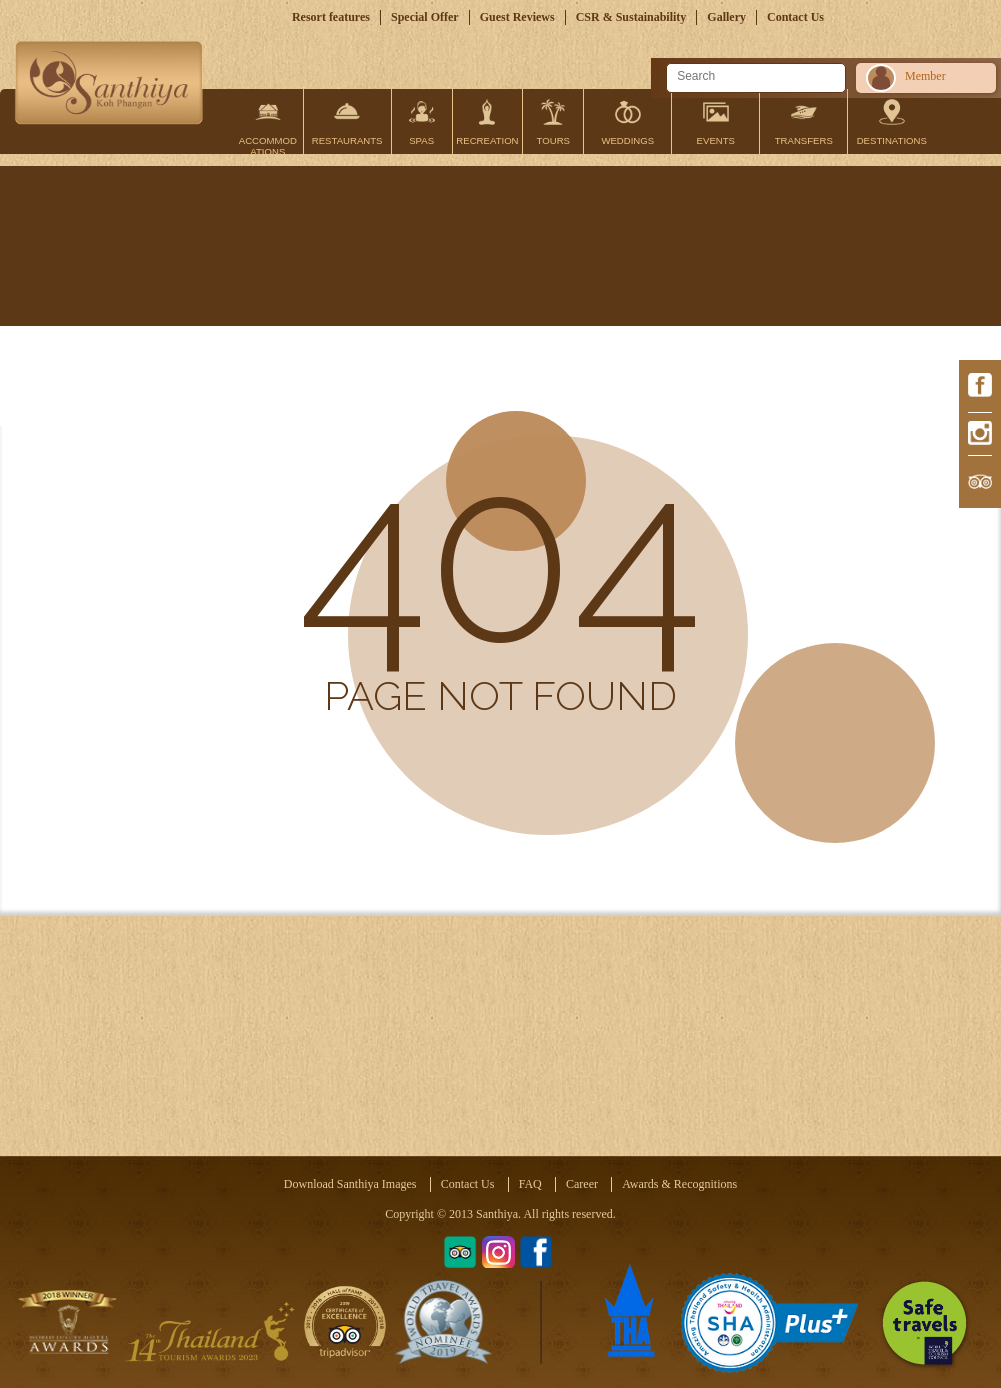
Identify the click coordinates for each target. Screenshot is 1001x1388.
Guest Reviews (517, 17)
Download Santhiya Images (350, 1184)
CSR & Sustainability (631, 17)
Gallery (726, 17)
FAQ (530, 1184)
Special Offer (425, 17)
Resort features (331, 17)
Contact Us (795, 17)
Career (582, 1184)
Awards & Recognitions (679, 1184)
